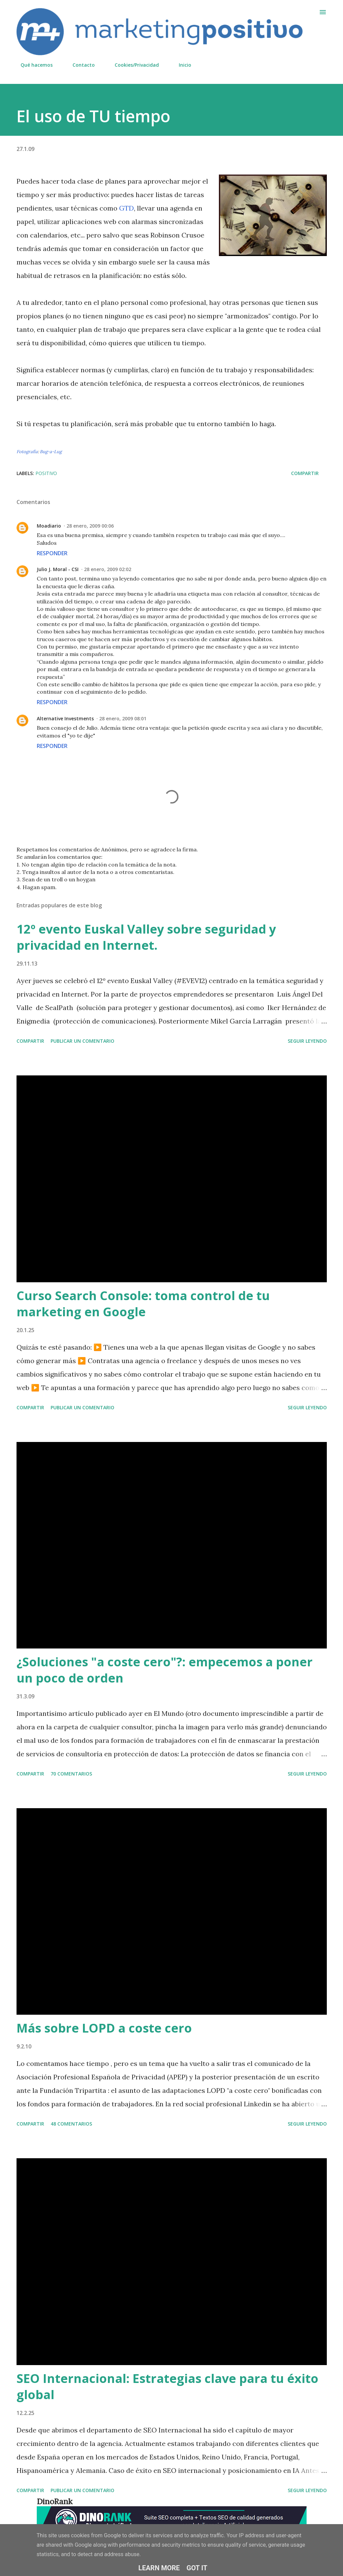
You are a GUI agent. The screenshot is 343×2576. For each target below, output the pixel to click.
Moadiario (49, 526)
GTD (126, 208)
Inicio (181, 65)
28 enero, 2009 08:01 (122, 718)
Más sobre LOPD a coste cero (104, 2028)
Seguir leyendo (307, 1041)
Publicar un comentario (82, 1041)
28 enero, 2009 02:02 (107, 569)
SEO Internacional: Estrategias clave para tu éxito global (167, 2386)
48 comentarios (71, 2124)
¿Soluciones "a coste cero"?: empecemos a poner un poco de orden (165, 1670)
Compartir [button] (305, 473)
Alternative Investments (65, 718)
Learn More (159, 2568)
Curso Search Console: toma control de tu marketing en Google (143, 1303)
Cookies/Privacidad (133, 65)
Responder (52, 553)
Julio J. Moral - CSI (58, 569)
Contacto (79, 65)
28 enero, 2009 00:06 (90, 526)
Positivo (46, 473)
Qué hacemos (33, 65)
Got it (197, 2568)
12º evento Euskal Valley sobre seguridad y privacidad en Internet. (146, 937)
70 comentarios (71, 1773)
